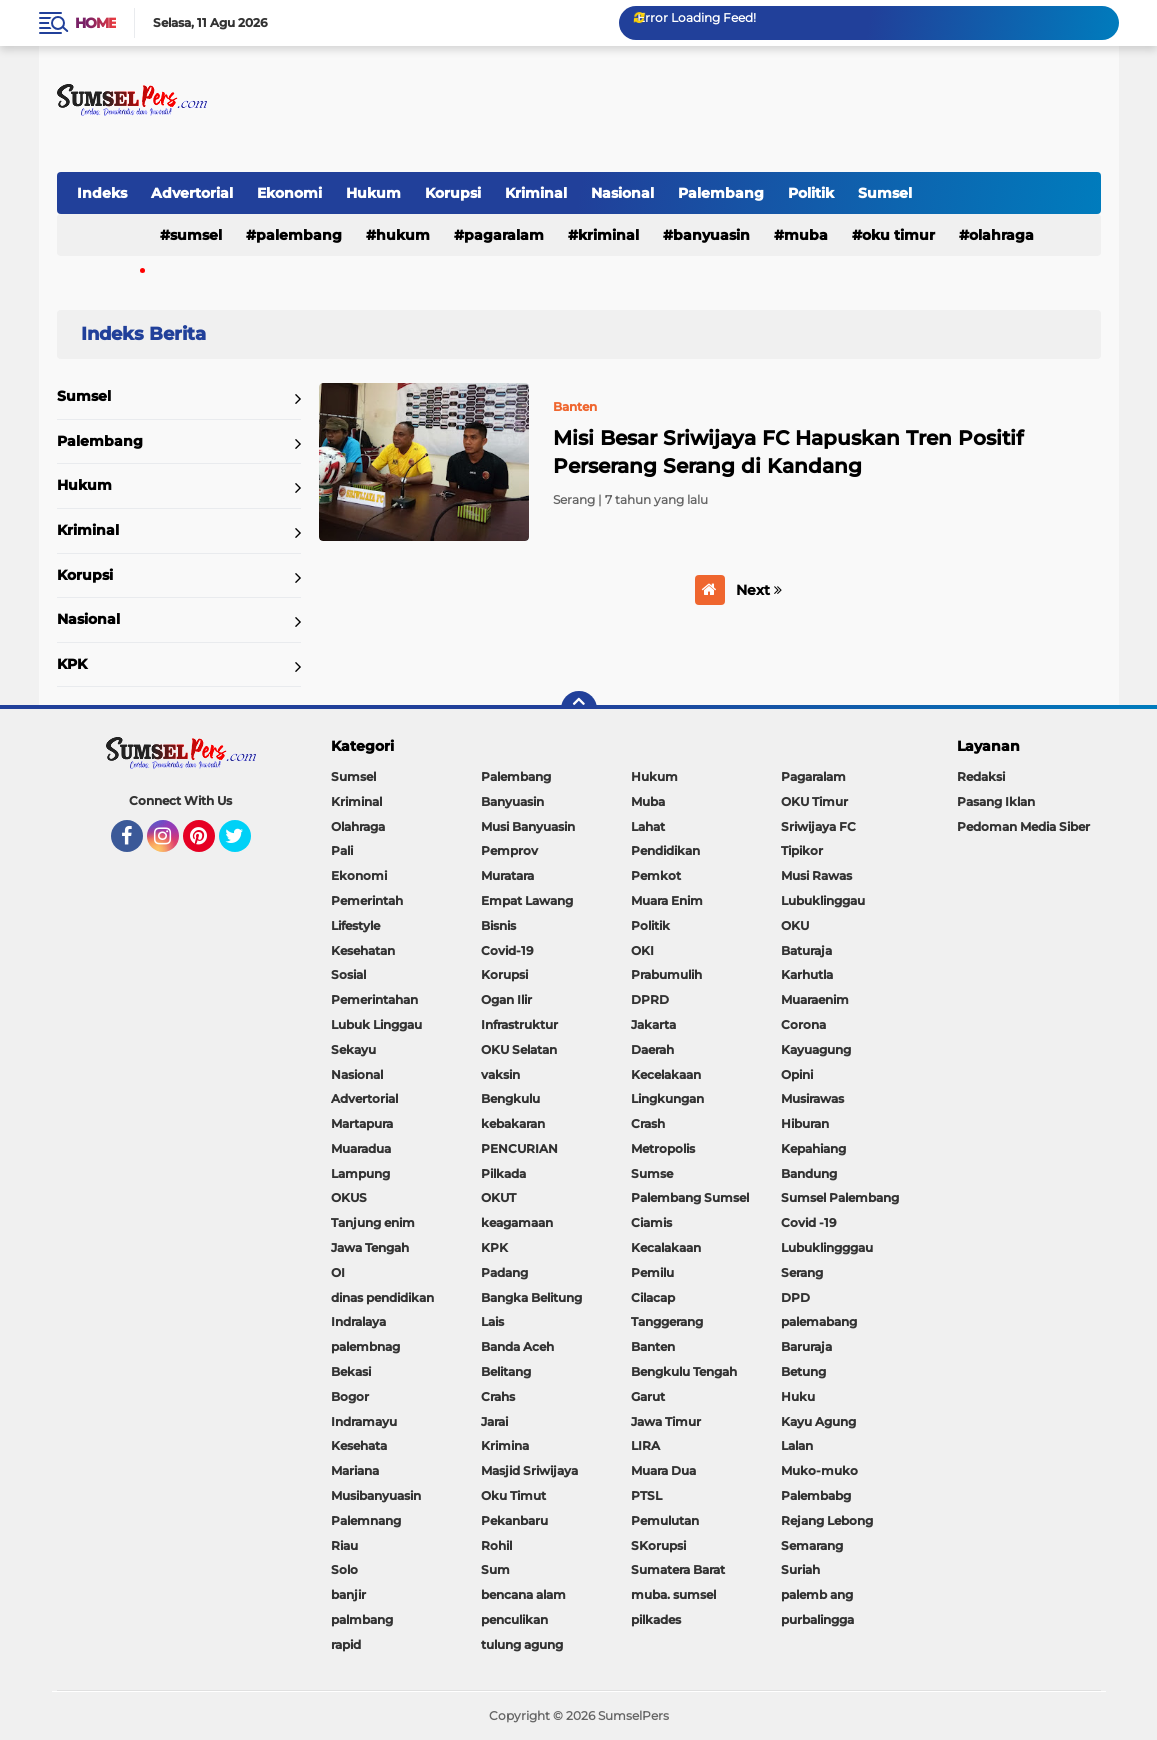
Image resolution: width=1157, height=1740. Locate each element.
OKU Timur (898, 235)
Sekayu (353, 1049)
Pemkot (656, 875)
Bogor (350, 1396)
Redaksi (981, 776)
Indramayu (364, 1421)
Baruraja (806, 1346)
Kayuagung (816, 1049)
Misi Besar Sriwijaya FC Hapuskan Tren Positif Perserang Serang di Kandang (788, 452)
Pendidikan (665, 850)
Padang (504, 1272)
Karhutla (807, 974)
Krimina (505, 1445)
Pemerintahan (374, 999)
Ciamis (651, 1222)
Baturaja (806, 950)
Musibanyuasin (376, 1495)
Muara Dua (663, 1470)
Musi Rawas (816, 875)
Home (95, 23)
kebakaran (513, 1123)
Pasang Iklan (996, 801)
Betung (803, 1371)
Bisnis (498, 925)
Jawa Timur (666, 1421)
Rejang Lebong (827, 1520)
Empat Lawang (527, 900)
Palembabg (816, 1495)
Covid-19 (507, 950)
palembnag (365, 1346)
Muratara (507, 875)
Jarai (494, 1421)
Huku (798, 1396)
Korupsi (453, 193)
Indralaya (358, 1321)
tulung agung (522, 1644)
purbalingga (817, 1619)
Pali (342, 850)
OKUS (349, 1197)
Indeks (102, 193)
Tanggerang (667, 1321)
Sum (495, 1569)
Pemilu (652, 1272)
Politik (811, 193)
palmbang (362, 1619)
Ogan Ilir (506, 999)
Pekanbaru (514, 1520)
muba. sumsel (673, 1594)
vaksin (500, 1074)
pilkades (656, 1619)
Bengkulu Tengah (684, 1371)
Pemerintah (367, 900)
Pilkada (503, 1173)
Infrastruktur (519, 1024)
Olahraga (1001, 235)
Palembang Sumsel (690, 1197)
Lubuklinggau (823, 900)
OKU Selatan (519, 1049)
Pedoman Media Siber (1023, 826)
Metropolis (663, 1148)
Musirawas (812, 1098)
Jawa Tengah (370, 1247)
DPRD (650, 999)
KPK (72, 664)
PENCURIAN (519, 1148)
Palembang (721, 193)
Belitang (506, 1371)
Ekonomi (289, 193)
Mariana (355, 1470)
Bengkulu (510, 1098)
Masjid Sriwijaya (529, 1470)
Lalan (797, 1445)
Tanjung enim (373, 1222)
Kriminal (536, 193)
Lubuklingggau (827, 1247)
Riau (344, 1545)
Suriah (800, 1569)
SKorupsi (658, 1545)
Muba (806, 235)
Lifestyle (355, 925)
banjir (348, 1594)
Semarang (812, 1545)
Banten (653, 1346)
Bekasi (351, 1371)
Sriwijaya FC (818, 826)
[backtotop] (579, 709)
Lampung (360, 1173)
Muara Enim (667, 900)
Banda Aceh (517, 1346)
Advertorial (192, 193)
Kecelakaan (666, 1074)
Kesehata (359, 1445)
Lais (492, 1321)
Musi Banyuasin (528, 826)
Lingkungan (667, 1098)
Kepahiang (813, 1148)
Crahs (498, 1396)
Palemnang (366, 1520)
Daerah (652, 1049)
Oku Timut (513, 1495)
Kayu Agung (818, 1421)
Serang (802, 1272)
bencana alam (523, 1594)
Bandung (809, 1173)
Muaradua (361, 1148)
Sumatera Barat (678, 1569)
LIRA (645, 1445)
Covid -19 (809, 1222)
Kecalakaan (666, 1247)
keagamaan (517, 1222)
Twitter (244, 845)
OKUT (498, 1197)
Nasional (622, 193)
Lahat (648, 826)
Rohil (496, 1545)
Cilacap (653, 1297)
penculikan (514, 1619)
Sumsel (885, 193)
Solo (344, 1569)
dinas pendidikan (382, 1297)
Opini (797, 1074)
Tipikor (802, 850)
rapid (346, 1644)
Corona (803, 1024)
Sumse (652, 1173)
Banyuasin (711, 235)
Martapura (362, 1123)
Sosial (348, 974)
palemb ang (817, 1594)
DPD (795, 1297)
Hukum (373, 193)
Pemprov (509, 850)
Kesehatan (363, 950)
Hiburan (805, 1123)
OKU (795, 925)
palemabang (819, 1321)
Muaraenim (815, 999)
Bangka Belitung (531, 1297)
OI (338, 1272)
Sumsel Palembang (840, 1197)
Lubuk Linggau (376, 1024)
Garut (648, 1396)
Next (759, 590)
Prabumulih (666, 974)
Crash (648, 1123)
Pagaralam (504, 235)
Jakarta (653, 1024)
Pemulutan (665, 1520)
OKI (642, 950)
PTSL (646, 1495)
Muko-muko (819, 1470)
